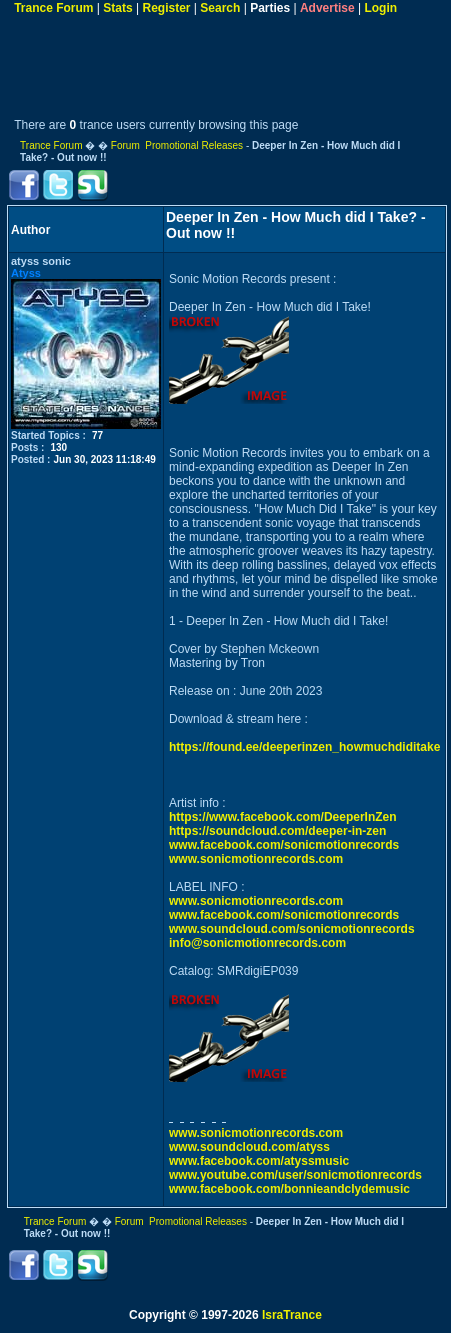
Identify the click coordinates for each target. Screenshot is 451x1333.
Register (166, 8)
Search (220, 8)
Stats (117, 8)
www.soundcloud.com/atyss (249, 1147)
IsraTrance (292, 1315)
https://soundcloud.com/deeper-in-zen (277, 831)
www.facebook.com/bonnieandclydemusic (289, 1189)
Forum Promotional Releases (177, 145)
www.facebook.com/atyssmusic (259, 1161)
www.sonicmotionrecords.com (256, 859)
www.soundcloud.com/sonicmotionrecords (292, 929)
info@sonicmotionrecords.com (257, 943)
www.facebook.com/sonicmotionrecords (284, 845)
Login (380, 8)
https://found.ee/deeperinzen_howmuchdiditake (304, 747)
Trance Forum (53, 8)
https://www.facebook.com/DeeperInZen (283, 817)
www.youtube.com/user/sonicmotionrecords (295, 1175)
